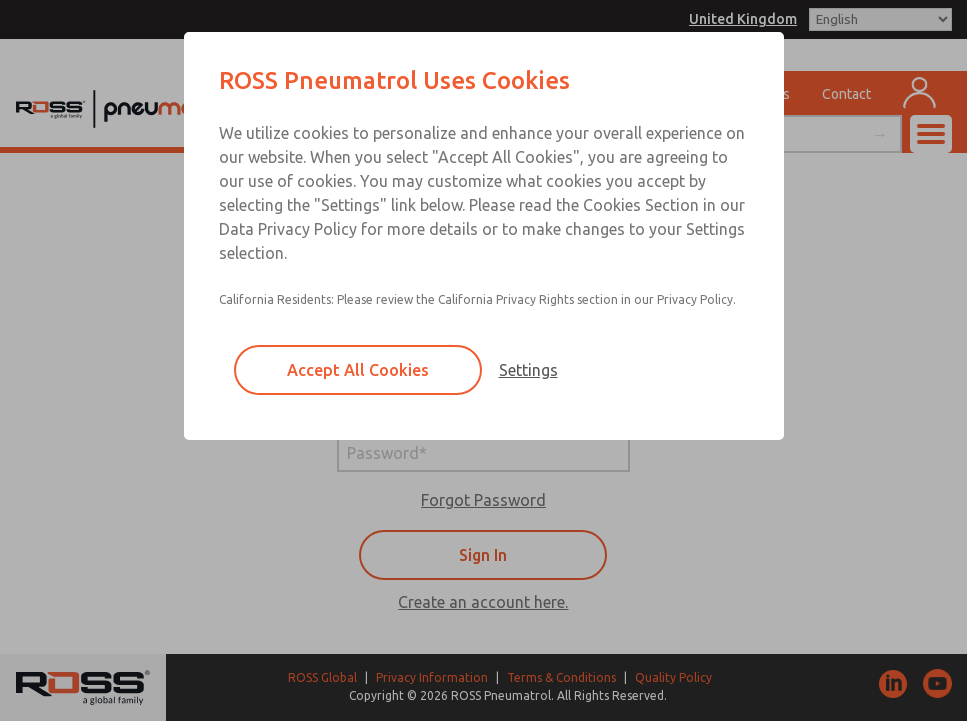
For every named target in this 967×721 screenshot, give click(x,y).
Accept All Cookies (358, 370)
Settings (528, 370)
